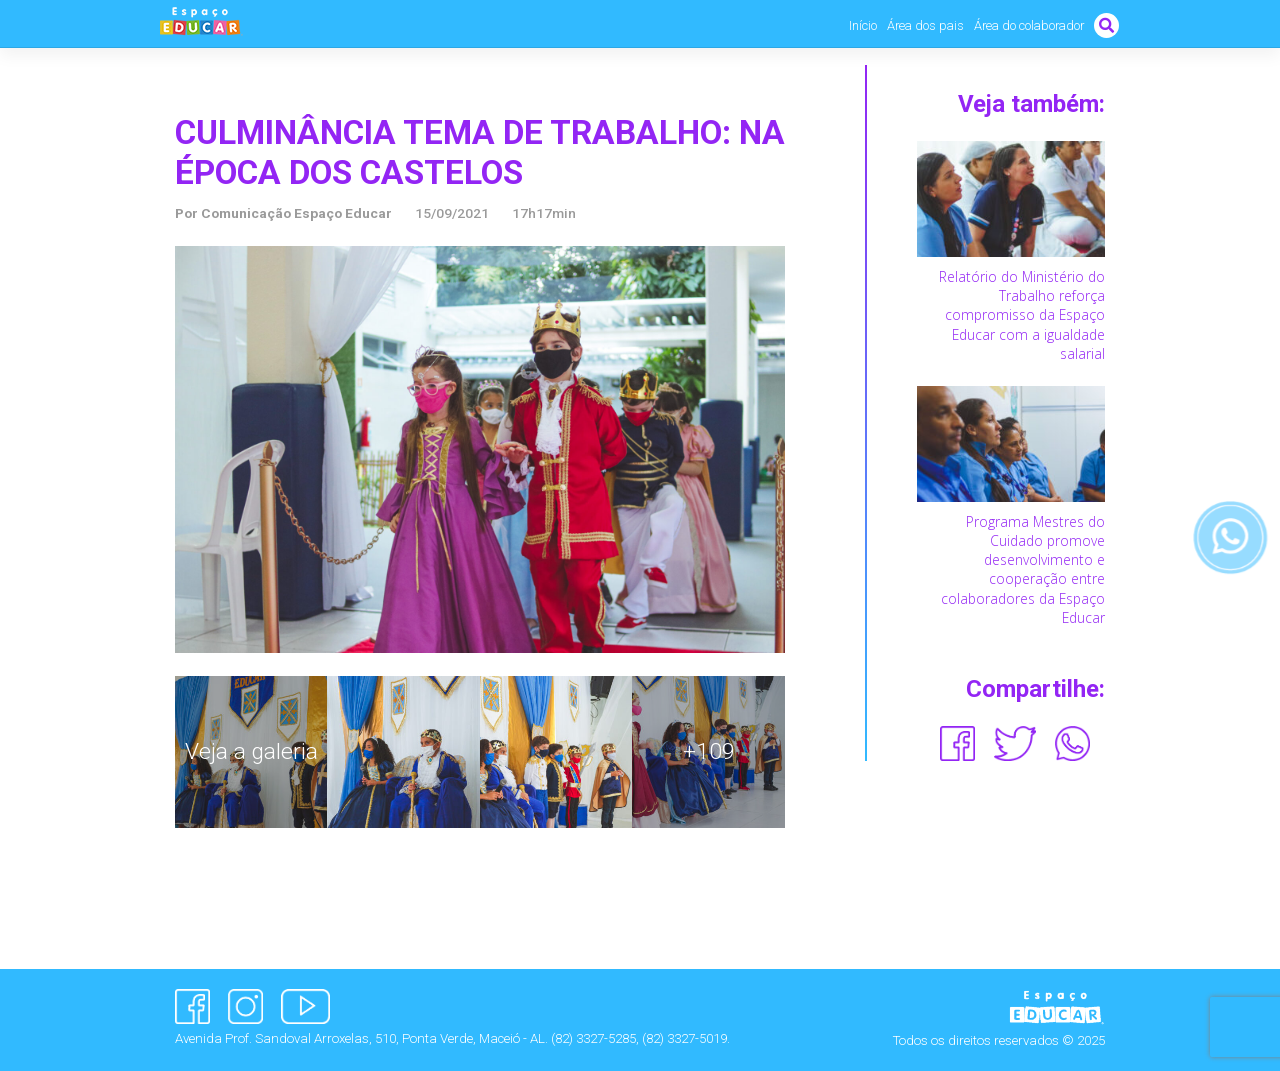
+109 (709, 751)
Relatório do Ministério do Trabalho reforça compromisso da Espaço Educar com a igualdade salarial (1022, 315)
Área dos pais (925, 25)
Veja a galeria (251, 751)
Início (863, 25)
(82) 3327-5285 (593, 1038)
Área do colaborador (1029, 25)
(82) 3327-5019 (684, 1038)
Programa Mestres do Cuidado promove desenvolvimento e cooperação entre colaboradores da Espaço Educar (1023, 569)
